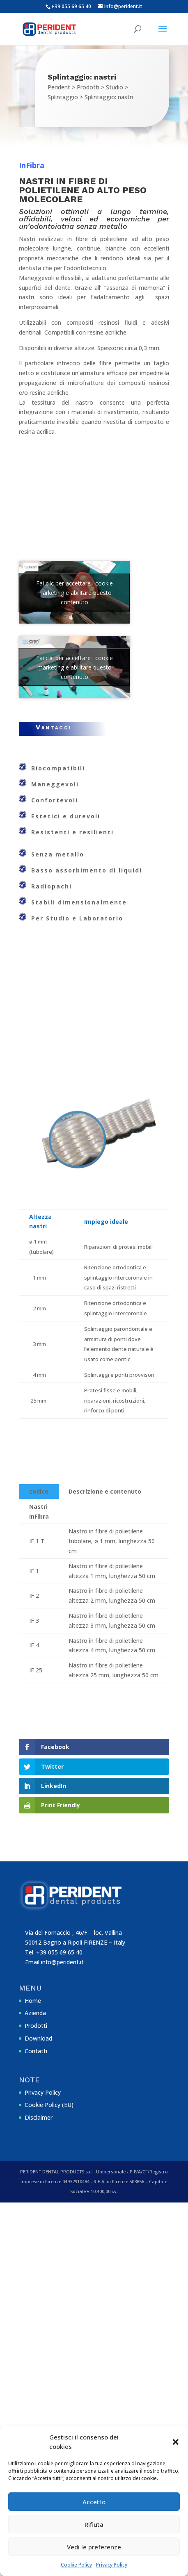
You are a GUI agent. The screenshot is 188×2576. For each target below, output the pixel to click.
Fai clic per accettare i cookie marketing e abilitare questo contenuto (74, 592)
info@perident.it (62, 1962)
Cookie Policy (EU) (49, 2105)
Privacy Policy (111, 2564)
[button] (176, 2442)
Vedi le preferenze (94, 2547)
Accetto (94, 2502)
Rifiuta (94, 2524)
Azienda (35, 2013)
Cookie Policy (76, 2564)
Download (38, 2038)
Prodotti (36, 2025)
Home (33, 2000)
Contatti (36, 2051)
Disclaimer (39, 2117)
